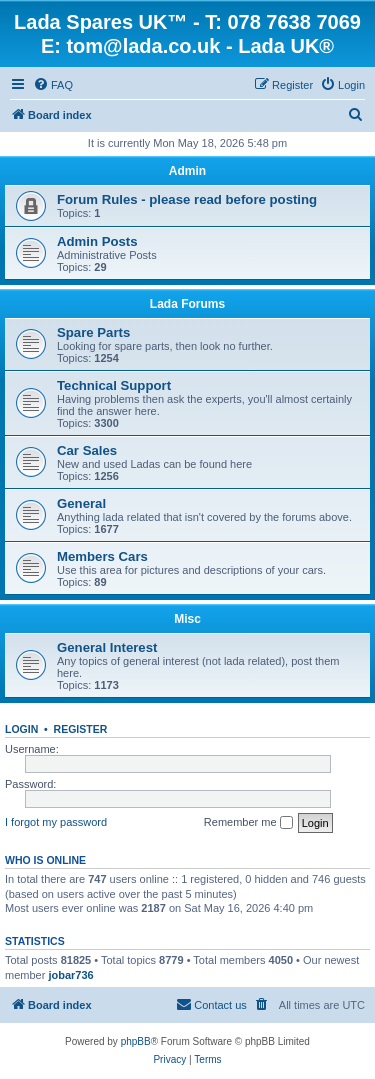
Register (81, 729)
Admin (187, 171)
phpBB (136, 1041)
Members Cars (102, 556)
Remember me (248, 823)
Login (21, 729)
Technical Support (114, 385)
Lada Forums (187, 304)
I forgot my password (56, 822)
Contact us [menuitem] (211, 1004)
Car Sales (87, 450)
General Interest (107, 647)
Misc (187, 619)
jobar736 (70, 975)
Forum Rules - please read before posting (187, 199)
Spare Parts (93, 332)
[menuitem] (53, 85)
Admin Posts (97, 241)
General (81, 503)
